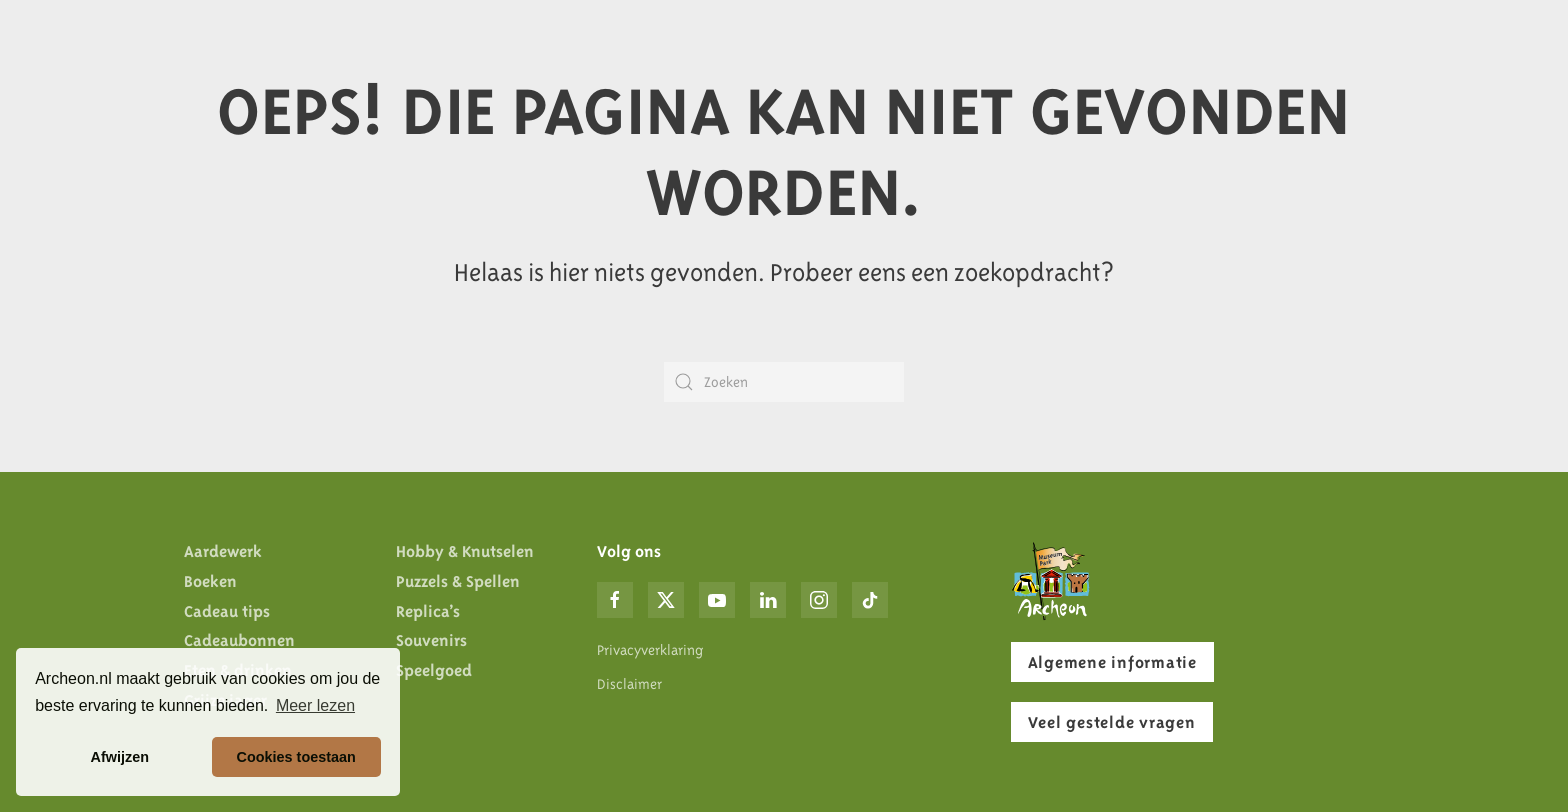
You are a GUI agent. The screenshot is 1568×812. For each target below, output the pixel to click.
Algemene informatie (1112, 662)
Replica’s (428, 611)
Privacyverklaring (650, 650)
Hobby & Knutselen (465, 551)
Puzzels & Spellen (458, 581)
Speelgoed (434, 670)
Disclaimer (629, 684)
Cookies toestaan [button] (296, 757)
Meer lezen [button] (315, 705)
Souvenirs (431, 640)
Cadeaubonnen (239, 640)
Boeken (210, 581)
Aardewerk (223, 551)
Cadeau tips (227, 611)
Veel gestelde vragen (1112, 722)
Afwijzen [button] (120, 757)
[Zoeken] (784, 382)
